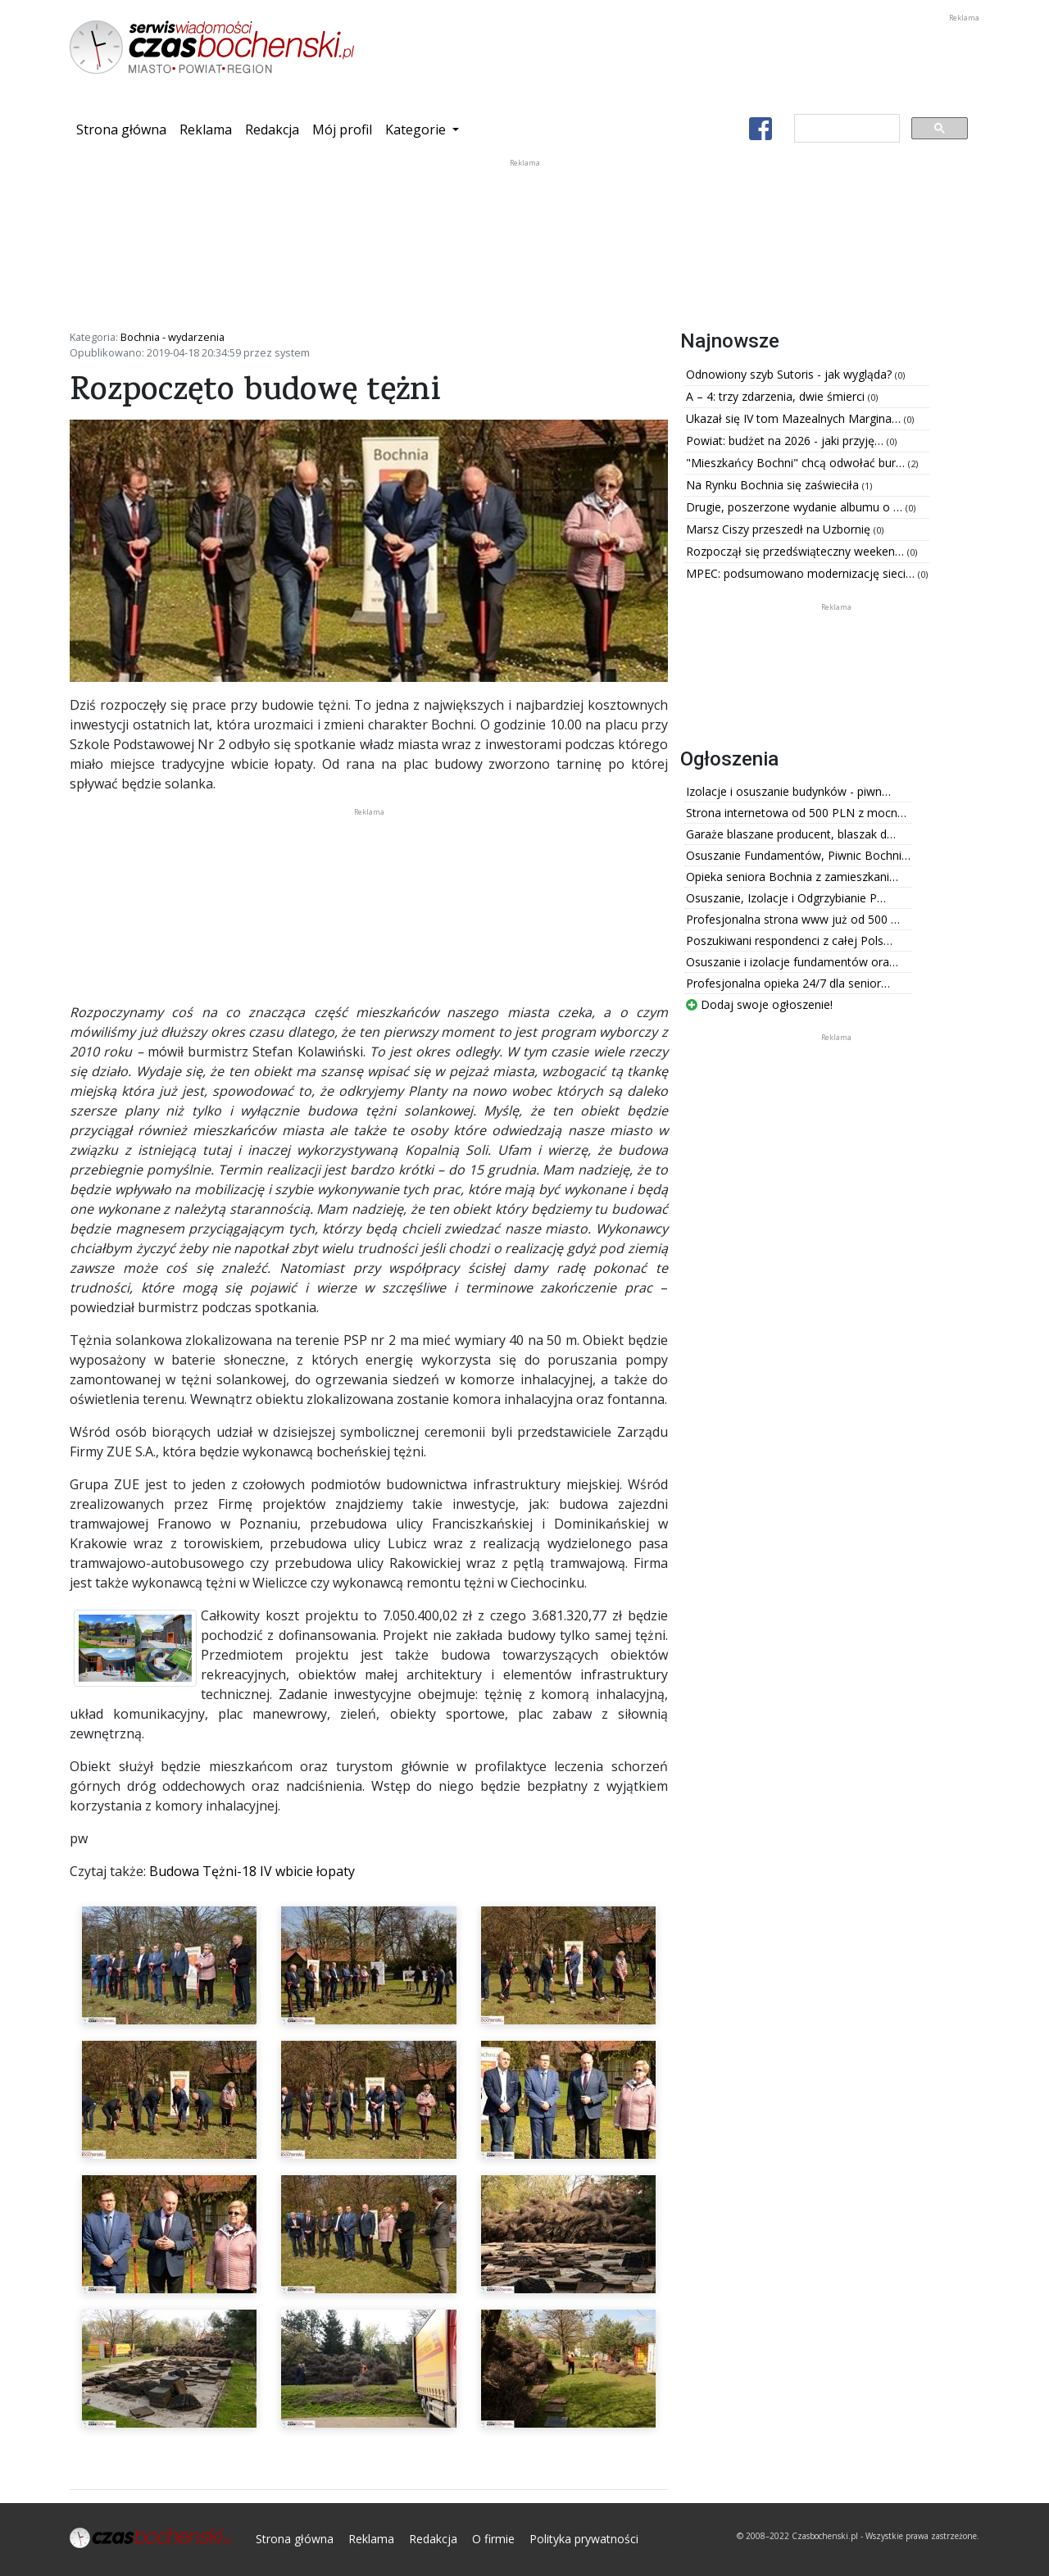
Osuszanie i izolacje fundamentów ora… (792, 962)
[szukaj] (845, 129)
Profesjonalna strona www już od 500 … (793, 919)
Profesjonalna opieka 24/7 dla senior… (788, 983)
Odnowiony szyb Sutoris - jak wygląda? (790, 374)
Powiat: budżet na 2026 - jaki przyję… (786, 440)
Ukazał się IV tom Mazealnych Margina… (795, 418)
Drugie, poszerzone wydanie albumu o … (796, 507)
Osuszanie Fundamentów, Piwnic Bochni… (798, 855)
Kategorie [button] (417, 129)
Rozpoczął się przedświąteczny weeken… (796, 551)
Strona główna (124, 129)
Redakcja (272, 129)
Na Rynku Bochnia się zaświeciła (774, 485)
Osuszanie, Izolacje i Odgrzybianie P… (786, 898)
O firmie (493, 2538)
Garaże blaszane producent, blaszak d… (791, 834)
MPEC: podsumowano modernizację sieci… (802, 573)
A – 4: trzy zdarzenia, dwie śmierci (777, 396)
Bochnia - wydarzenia (172, 336)
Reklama (205, 129)
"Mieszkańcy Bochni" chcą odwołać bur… (797, 462)
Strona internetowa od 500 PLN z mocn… (796, 812)
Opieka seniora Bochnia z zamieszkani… (792, 876)
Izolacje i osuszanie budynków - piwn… (788, 791)
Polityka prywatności (583, 2538)
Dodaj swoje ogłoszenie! (759, 1004)
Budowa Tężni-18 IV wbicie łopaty (252, 1871)
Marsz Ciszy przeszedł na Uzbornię (780, 529)
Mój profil (342, 129)
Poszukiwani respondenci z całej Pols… (789, 940)
